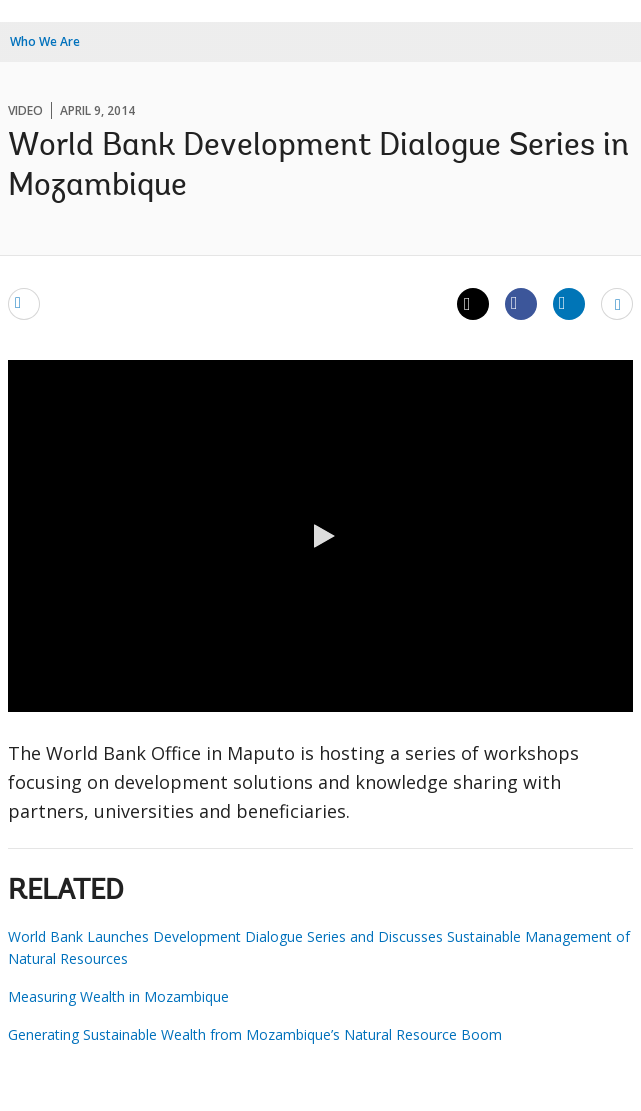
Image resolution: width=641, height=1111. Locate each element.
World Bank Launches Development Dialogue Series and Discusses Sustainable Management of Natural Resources (319, 947)
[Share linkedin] (569, 303)
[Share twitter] (473, 304)
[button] (321, 536)
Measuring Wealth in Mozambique (118, 996)
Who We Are (45, 41)
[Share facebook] (521, 303)
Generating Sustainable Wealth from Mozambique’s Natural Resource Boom (255, 1034)
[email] (24, 303)
